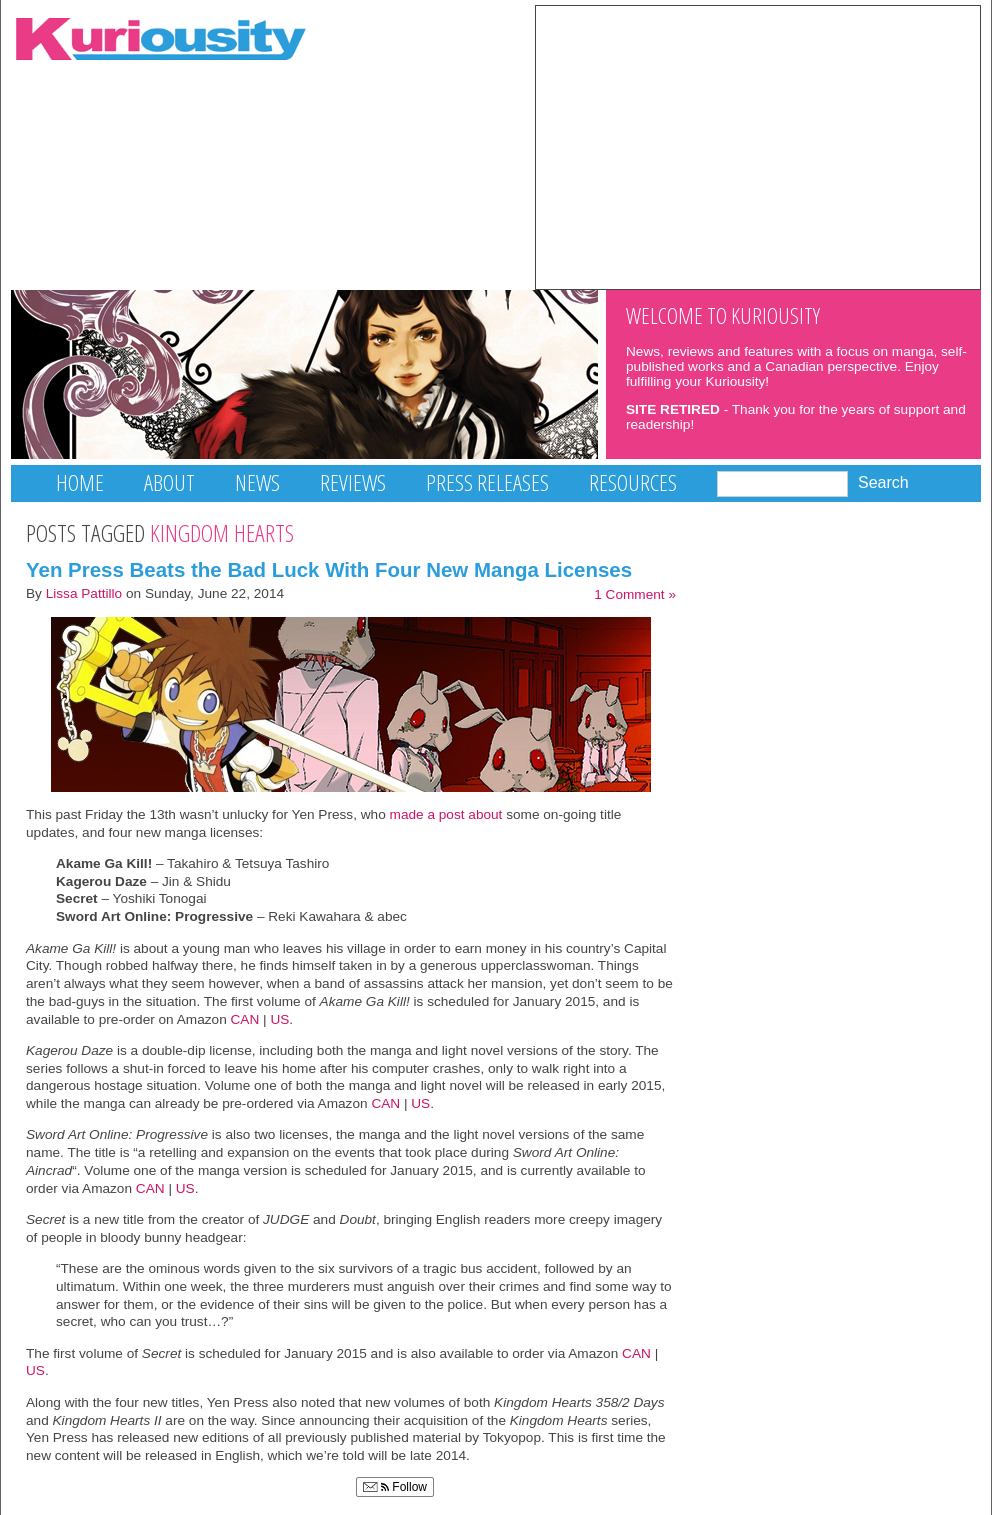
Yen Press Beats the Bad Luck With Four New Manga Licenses (329, 569)
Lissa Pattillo (84, 593)
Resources (633, 482)
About (169, 482)
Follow (395, 1487)
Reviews (353, 482)
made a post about (446, 814)
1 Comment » (635, 594)
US (279, 1019)
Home (80, 482)
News (257, 482)
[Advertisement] (758, 146)
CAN (245, 1019)
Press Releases (487, 482)
